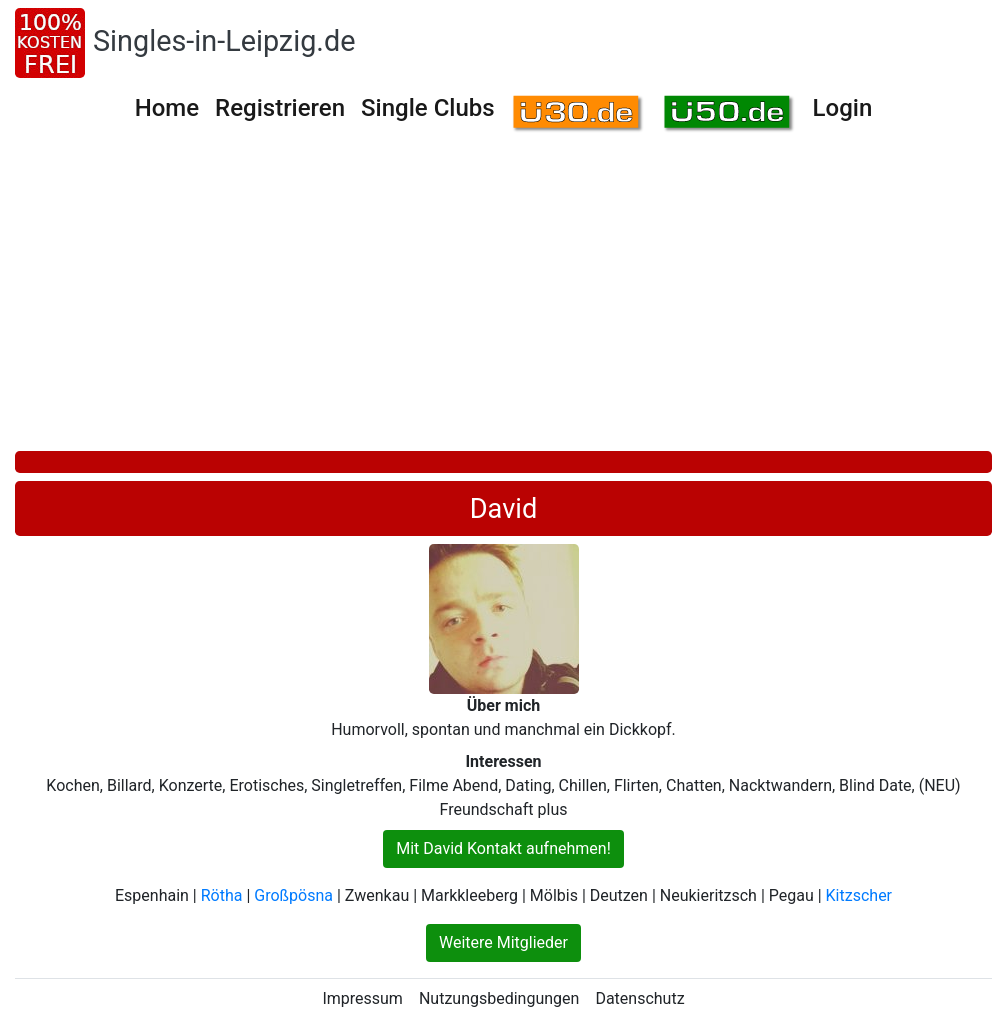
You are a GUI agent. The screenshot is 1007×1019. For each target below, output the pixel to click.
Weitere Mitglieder (503, 942)
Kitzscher (859, 895)
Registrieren (280, 108)
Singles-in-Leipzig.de (224, 41)
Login (843, 108)
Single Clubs (428, 108)
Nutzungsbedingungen (499, 998)
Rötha (222, 895)
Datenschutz (639, 998)
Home (167, 108)
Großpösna (293, 895)
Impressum (362, 998)
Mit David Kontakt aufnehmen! (503, 848)
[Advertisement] (503, 301)
